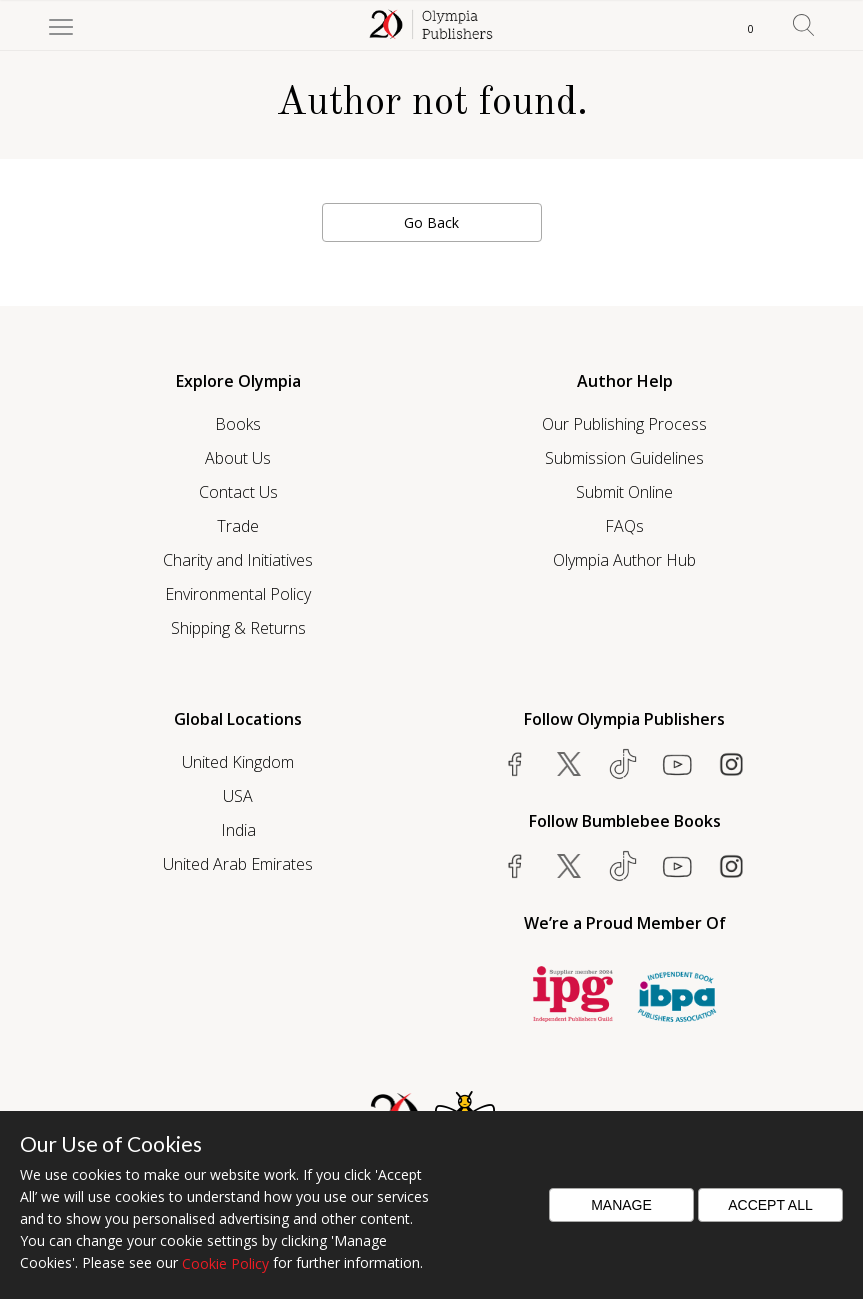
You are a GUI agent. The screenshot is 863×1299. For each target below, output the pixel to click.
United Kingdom (238, 762)
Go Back (431, 222)
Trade (238, 526)
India (238, 830)
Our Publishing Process (624, 424)
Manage (621, 1205)
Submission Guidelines (624, 458)
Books (238, 424)
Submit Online (624, 492)
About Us (238, 458)
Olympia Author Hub (624, 560)
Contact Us (238, 492)
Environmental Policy (238, 594)
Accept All (770, 1205)
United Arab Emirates (238, 864)
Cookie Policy (225, 1263)
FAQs (624, 526)
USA (238, 796)
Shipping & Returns (238, 628)
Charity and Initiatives (238, 560)
